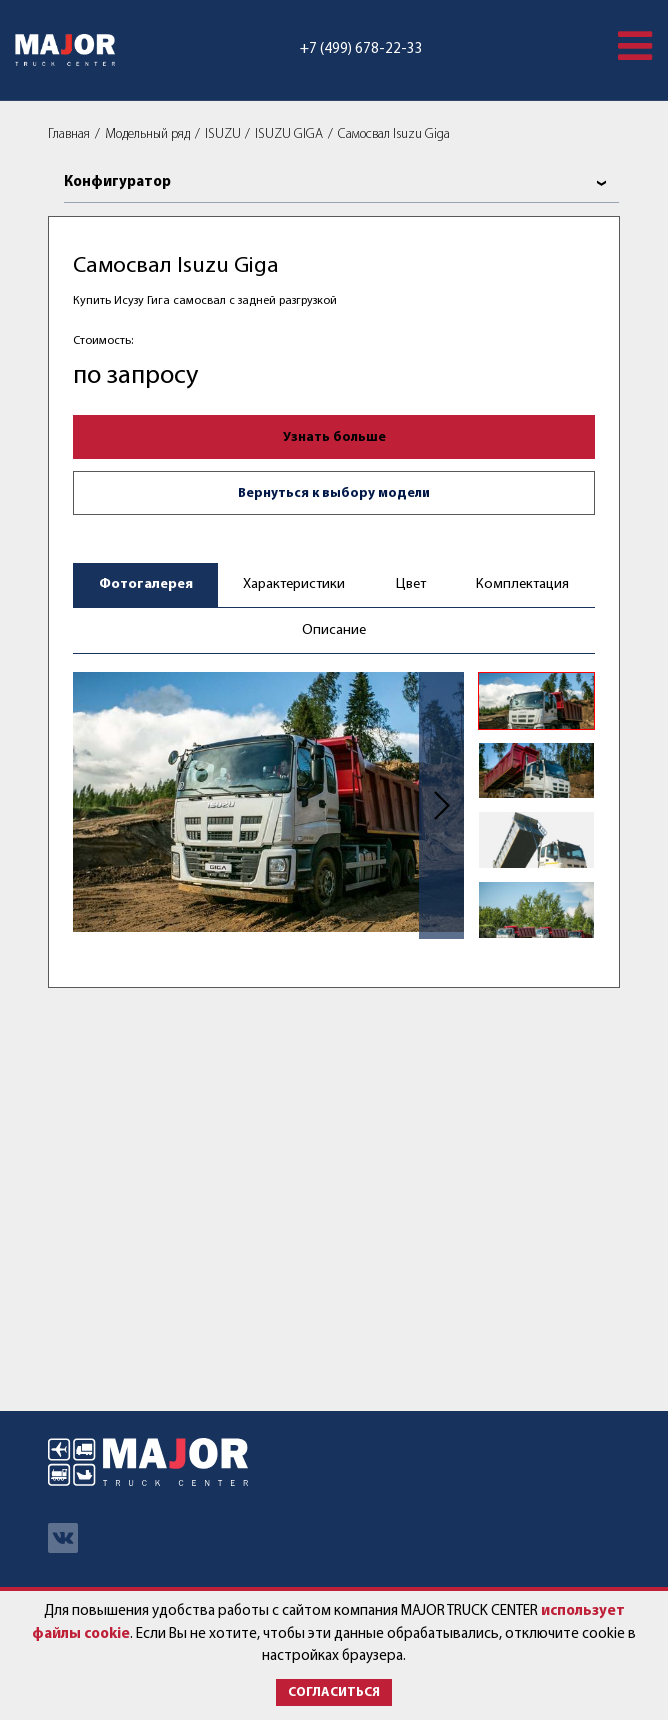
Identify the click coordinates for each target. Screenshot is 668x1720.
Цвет (411, 584)
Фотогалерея (146, 584)
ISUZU (223, 134)
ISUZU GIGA (289, 134)
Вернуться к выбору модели (334, 493)
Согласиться (334, 1692)
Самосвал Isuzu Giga (394, 134)
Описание (334, 630)
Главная (69, 134)
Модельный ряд (147, 134)
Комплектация (522, 584)
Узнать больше (334, 437)
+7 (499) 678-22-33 (361, 49)
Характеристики (294, 584)
